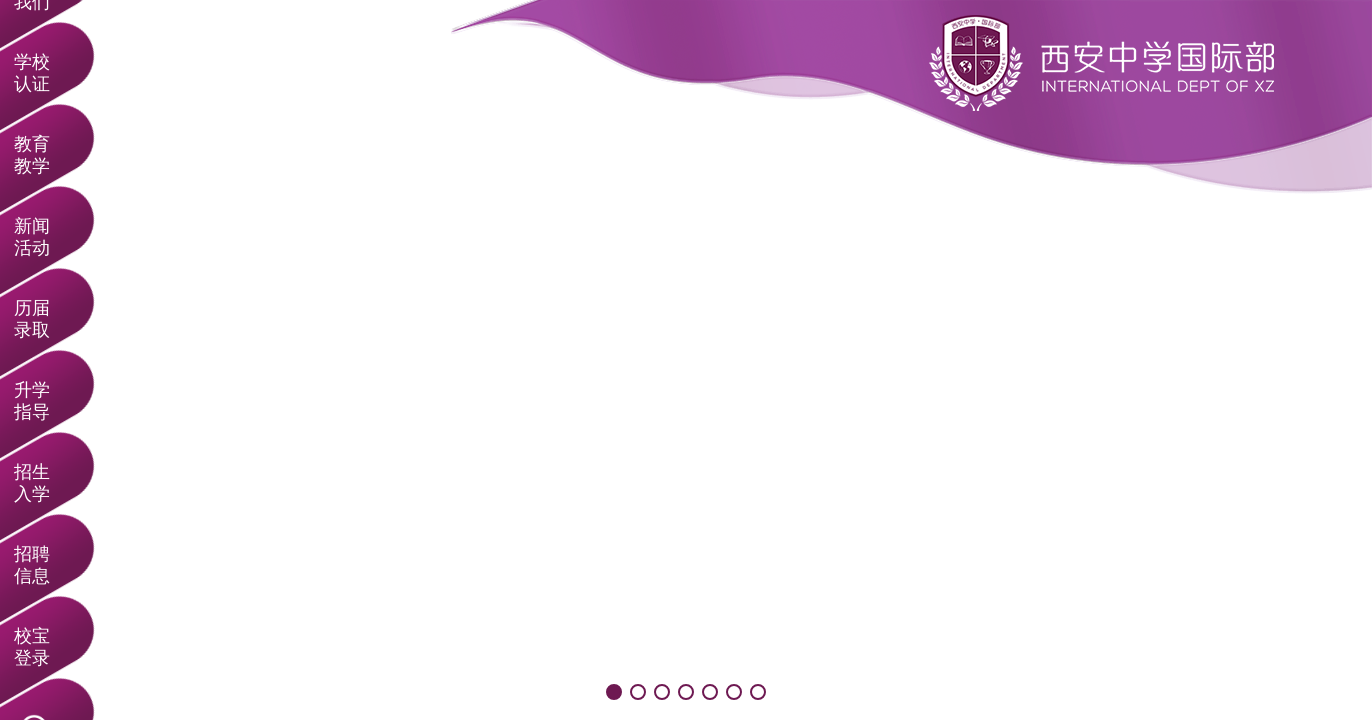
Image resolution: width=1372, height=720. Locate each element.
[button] (614, 692)
